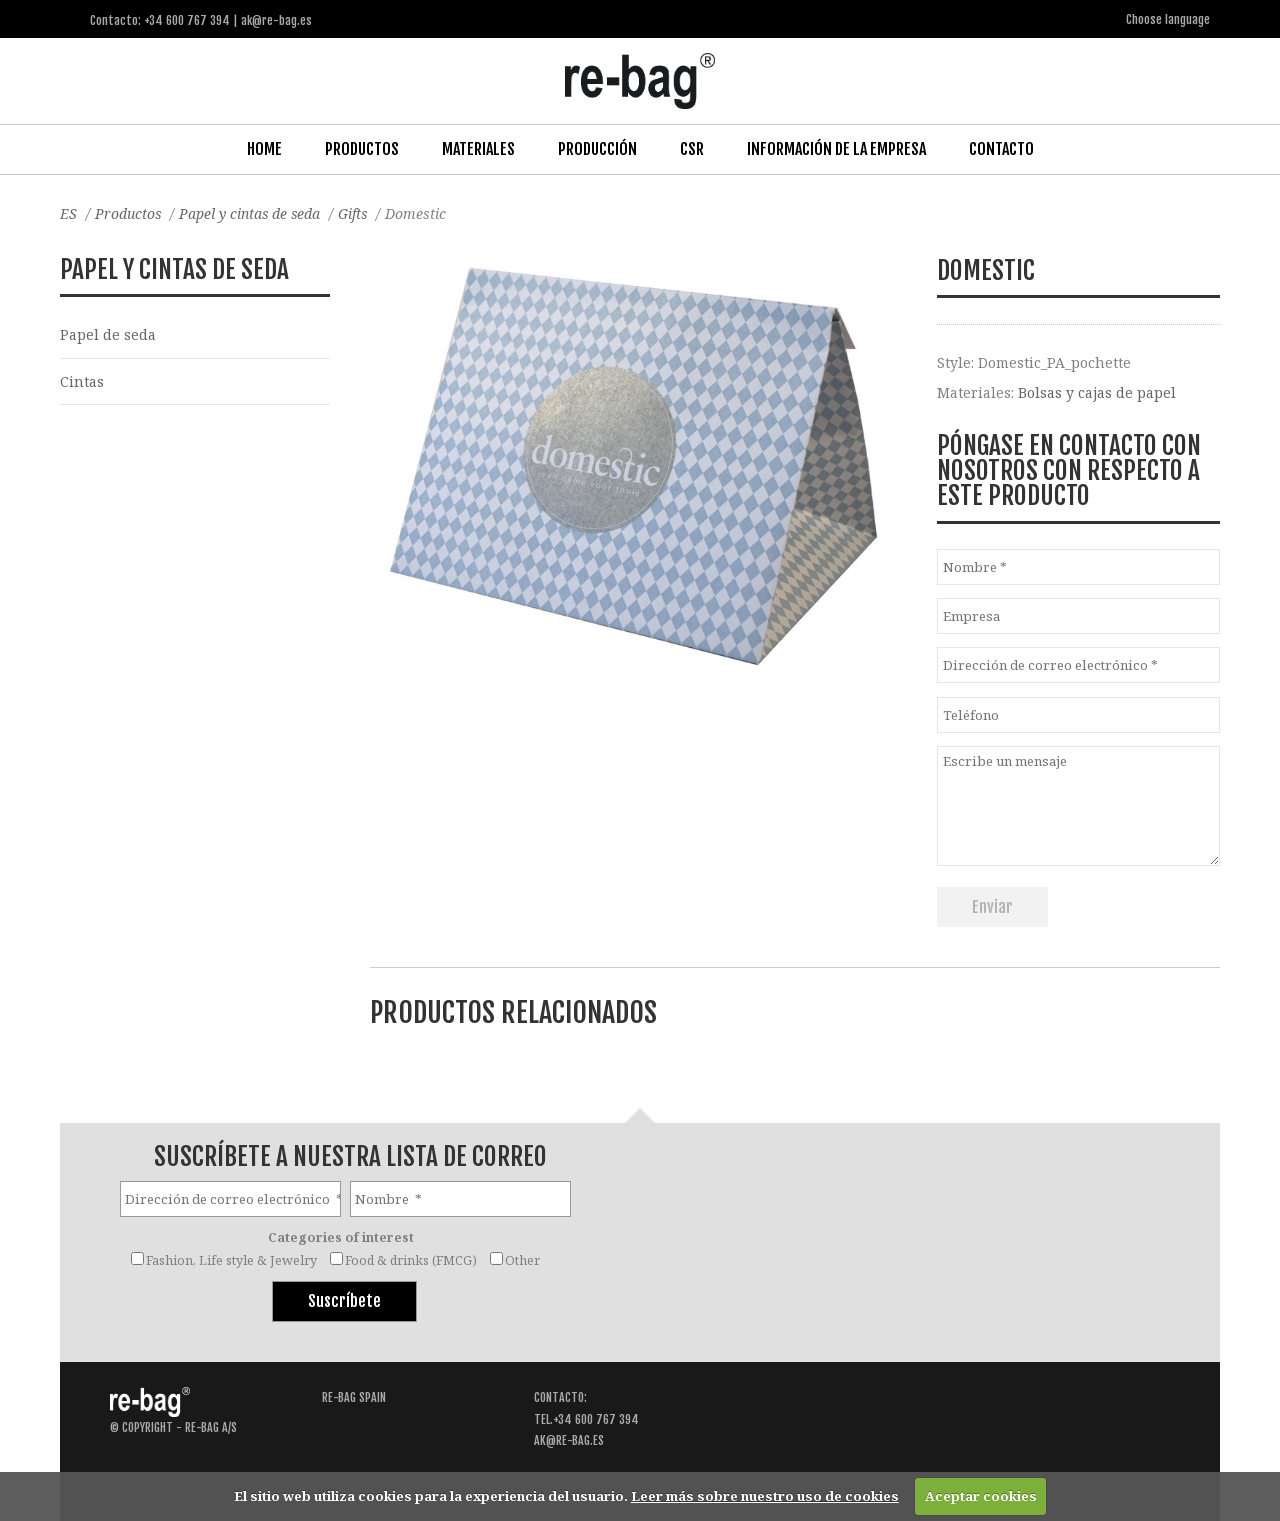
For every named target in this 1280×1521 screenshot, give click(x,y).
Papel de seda (108, 334)
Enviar (992, 907)
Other (522, 1260)
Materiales (478, 149)
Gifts (356, 213)
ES (68, 213)
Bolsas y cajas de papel (1097, 392)
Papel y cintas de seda (251, 213)
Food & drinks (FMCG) (411, 1260)
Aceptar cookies (981, 1496)
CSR (692, 149)
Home (264, 149)
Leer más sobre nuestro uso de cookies (765, 1496)
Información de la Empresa (836, 149)
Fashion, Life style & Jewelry (231, 1260)
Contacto (1001, 149)
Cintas (82, 381)
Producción (597, 149)
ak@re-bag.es (569, 1440)
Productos (362, 149)
